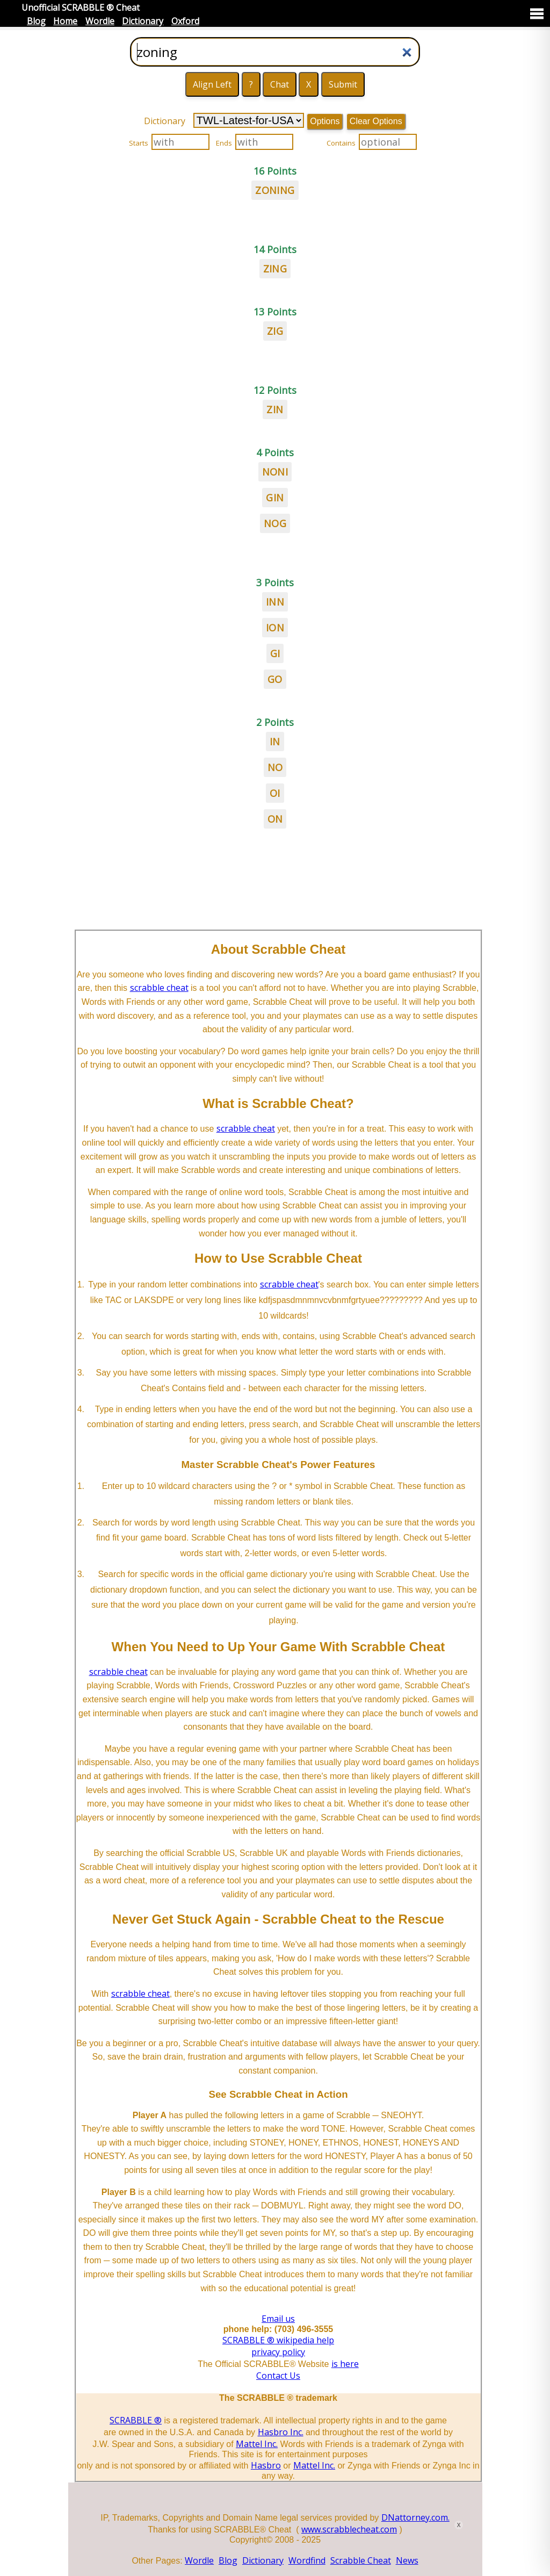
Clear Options (376, 121)
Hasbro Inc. (280, 2432)
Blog (36, 21)
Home (65, 21)
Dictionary (142, 21)
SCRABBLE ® (136, 2420)
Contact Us (278, 2375)
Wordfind (306, 2560)
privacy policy (278, 2352)
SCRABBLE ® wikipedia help (278, 2340)
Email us (278, 2319)
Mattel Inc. (257, 2444)
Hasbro (266, 2465)
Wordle (99, 21)
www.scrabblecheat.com (349, 2529)
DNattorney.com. (415, 2517)
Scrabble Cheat (360, 2560)
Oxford (185, 21)
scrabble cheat (159, 988)
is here (345, 2364)
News (407, 2560)
